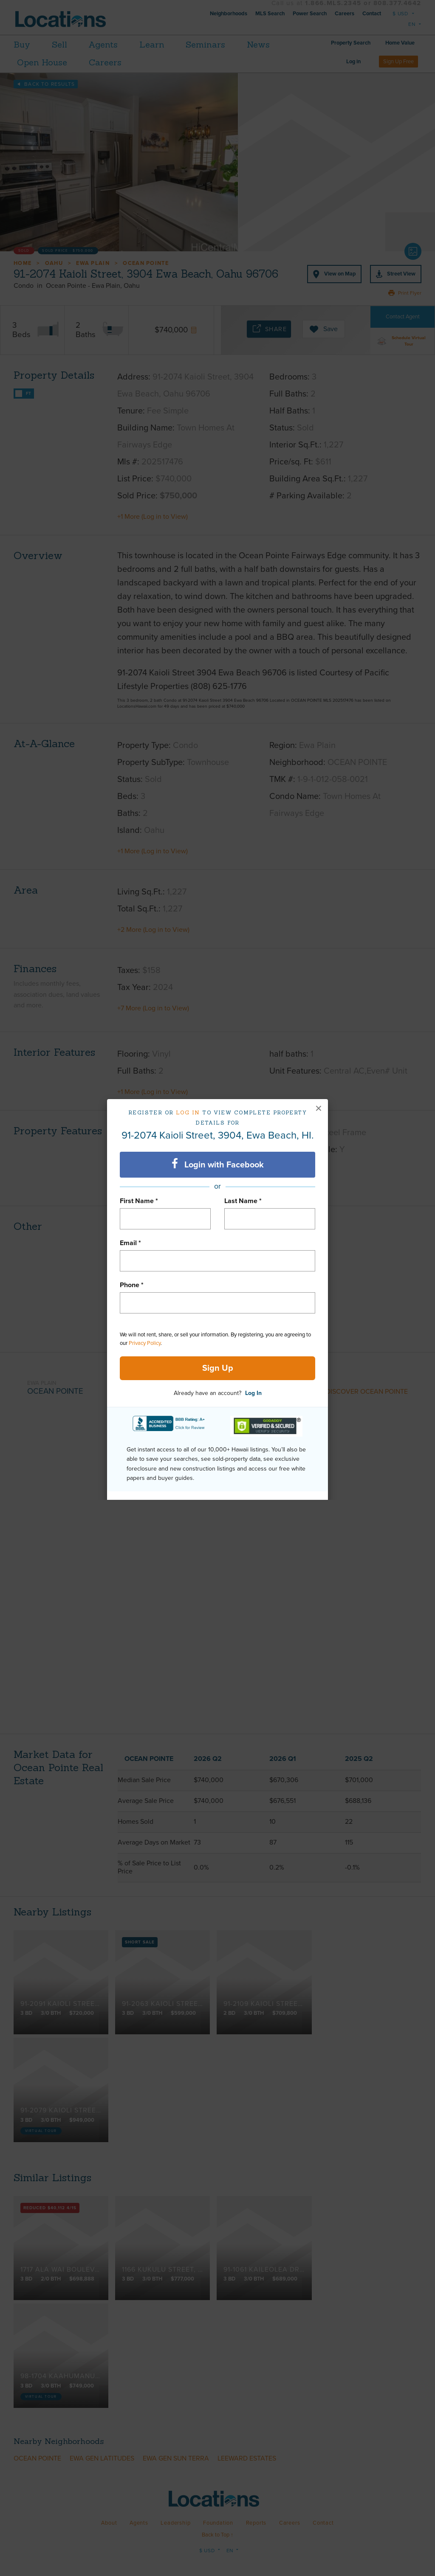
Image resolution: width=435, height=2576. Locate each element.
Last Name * (243, 1201)
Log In (253, 1393)
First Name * (139, 1201)
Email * (130, 1243)
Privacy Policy (145, 1343)
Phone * (132, 1285)
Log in (188, 1112)
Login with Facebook (218, 1164)
